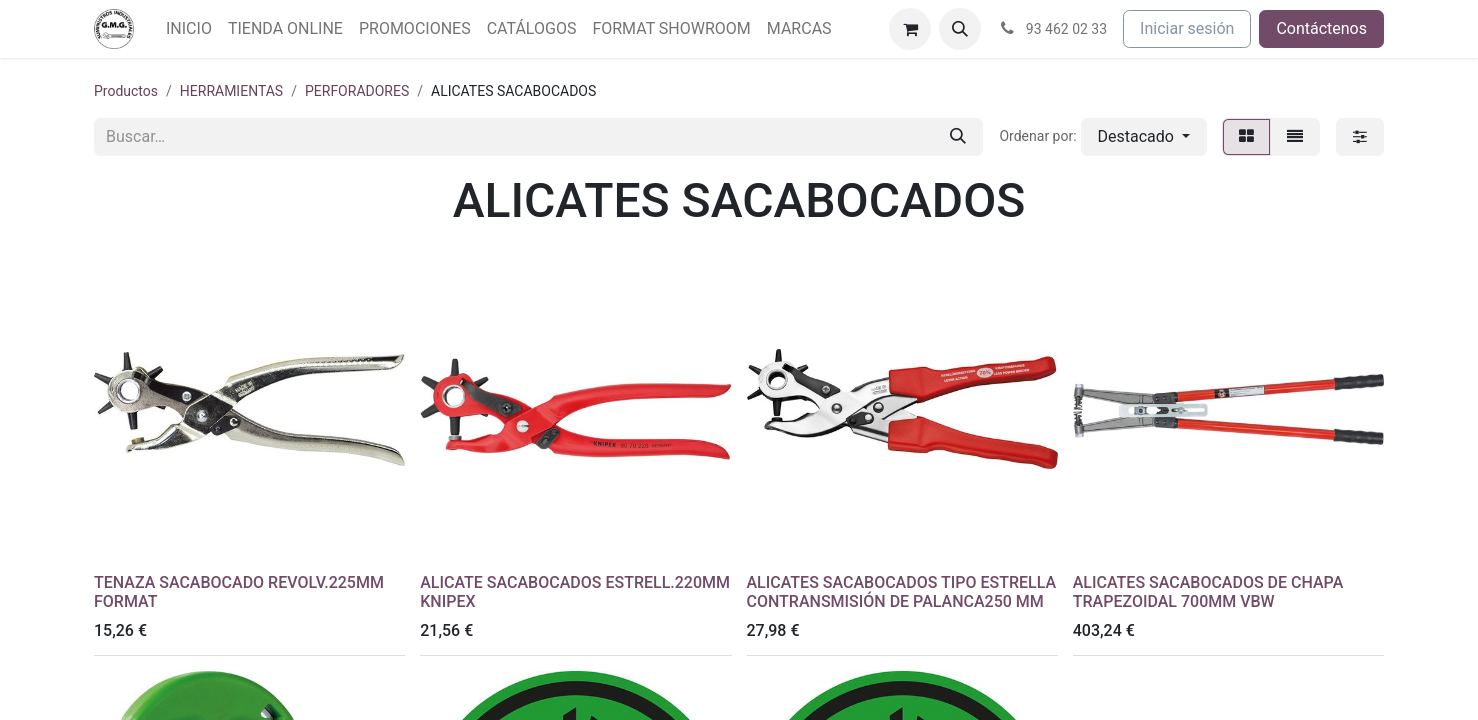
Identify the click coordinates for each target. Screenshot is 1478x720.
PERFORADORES (357, 91)
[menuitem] (189, 29)
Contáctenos (1321, 28)
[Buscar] (958, 137)
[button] (960, 29)
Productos (126, 91)
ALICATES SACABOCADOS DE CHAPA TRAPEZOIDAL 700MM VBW (1208, 592)
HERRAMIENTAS (231, 91)
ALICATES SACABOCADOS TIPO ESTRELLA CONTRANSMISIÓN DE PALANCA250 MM (902, 592)
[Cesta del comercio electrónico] (910, 29)
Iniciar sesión (1187, 28)
